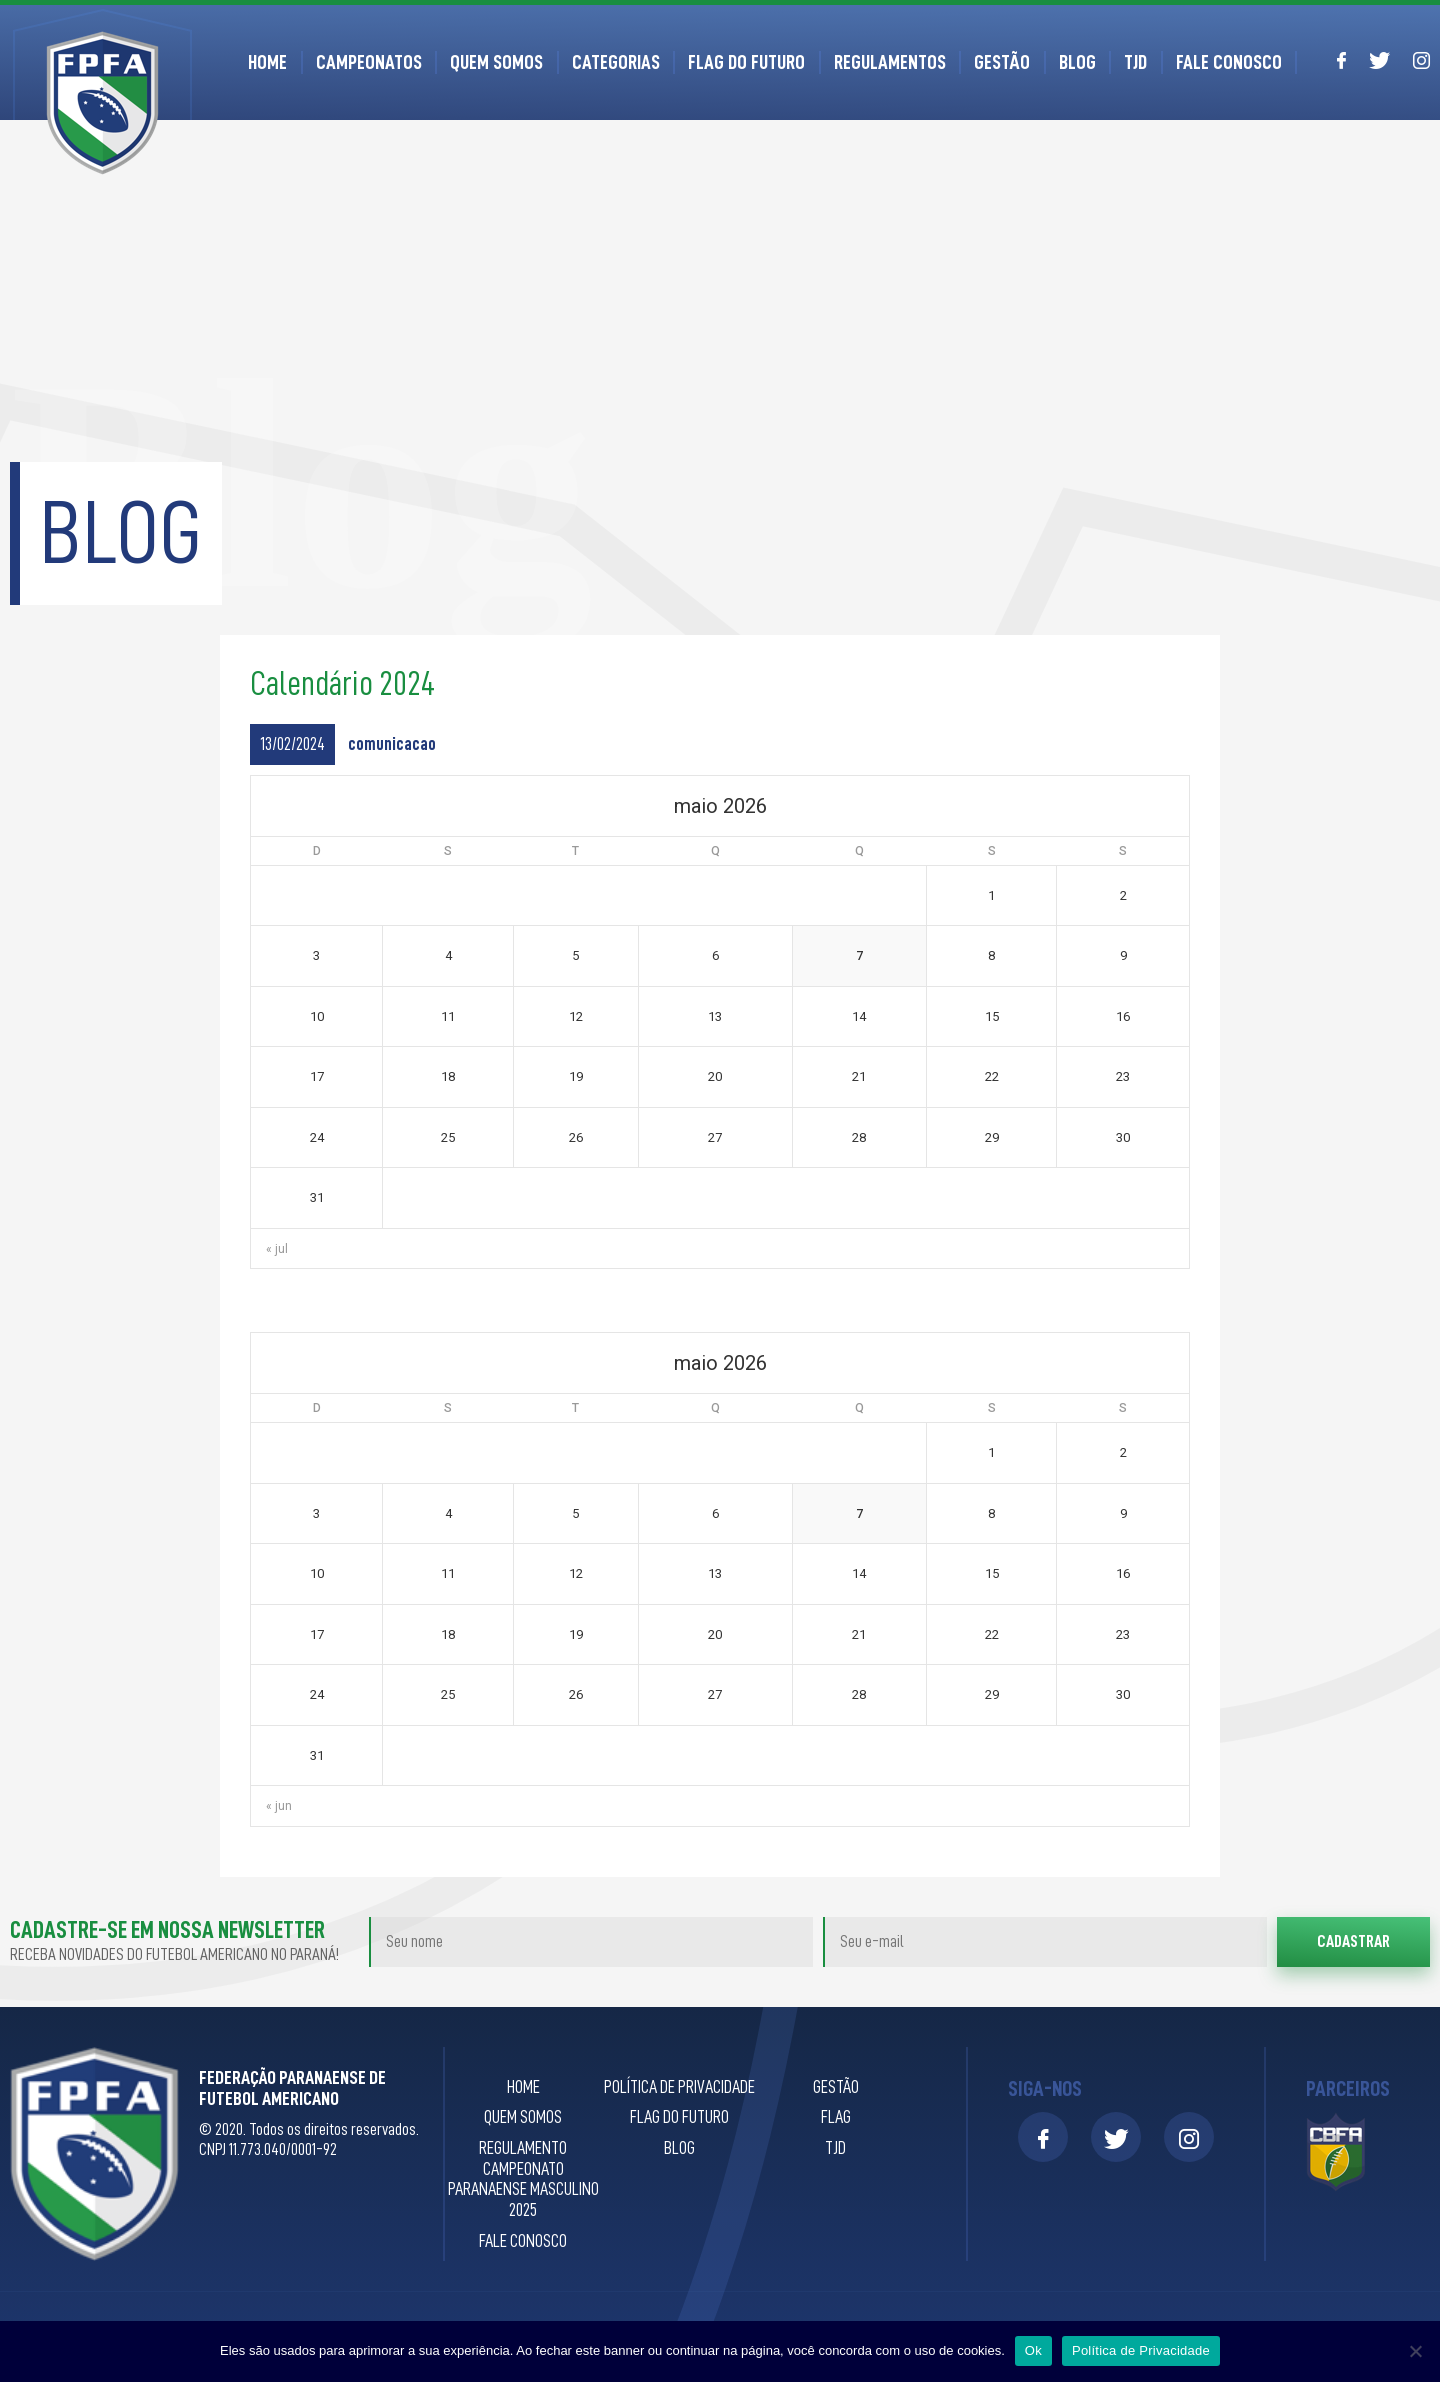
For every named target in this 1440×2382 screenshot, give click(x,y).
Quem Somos (496, 62)
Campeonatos (369, 62)
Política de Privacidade (1141, 2350)
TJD (1135, 62)
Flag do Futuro (746, 62)
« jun (279, 1806)
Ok (1033, 2350)
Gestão (1002, 62)
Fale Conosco (1229, 62)
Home (267, 62)
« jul (277, 1249)
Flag (836, 2117)
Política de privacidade (679, 2087)
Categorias (616, 62)
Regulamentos (890, 62)
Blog (1077, 62)
